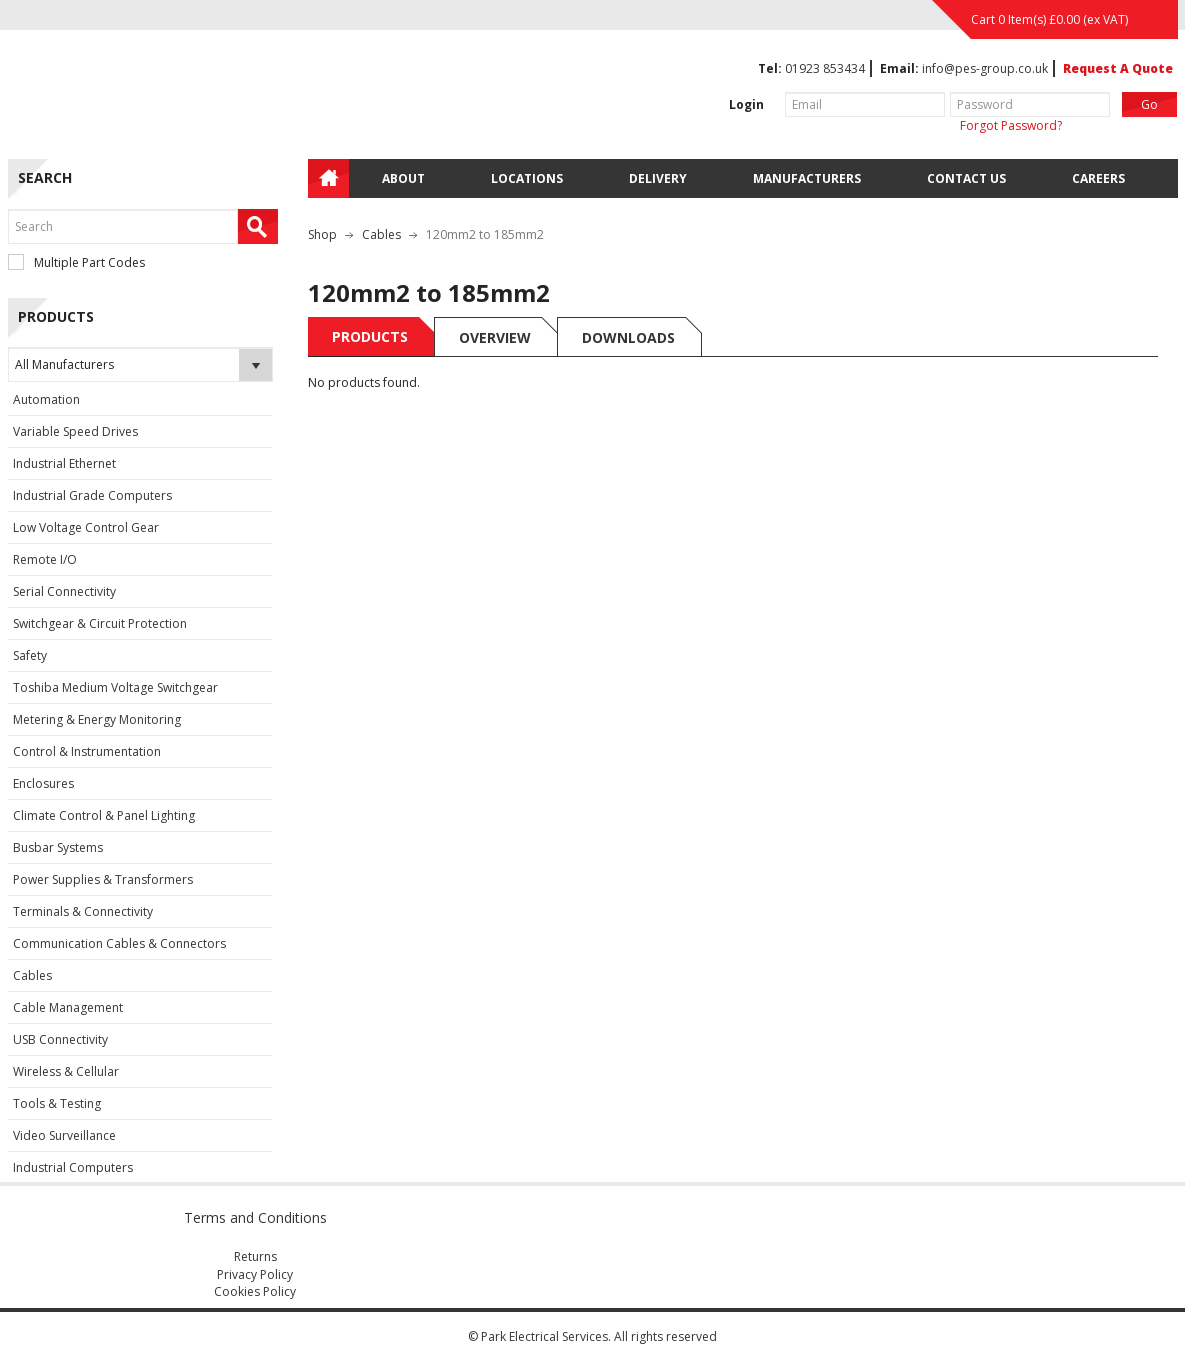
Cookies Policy (255, 1291)
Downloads (628, 337)
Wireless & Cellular (66, 1071)
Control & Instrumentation (87, 751)
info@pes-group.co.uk (985, 68)
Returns (255, 1256)
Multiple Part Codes (76, 262)
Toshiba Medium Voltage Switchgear (115, 687)
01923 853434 (825, 68)
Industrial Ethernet (64, 463)
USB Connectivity (60, 1039)
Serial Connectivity (64, 591)
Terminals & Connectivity (83, 911)
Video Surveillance (64, 1135)
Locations (527, 178)
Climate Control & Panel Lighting (104, 815)
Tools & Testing (57, 1103)
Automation (46, 399)
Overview (495, 337)
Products (370, 336)
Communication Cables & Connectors (119, 943)
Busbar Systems (58, 847)
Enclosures (43, 783)
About (403, 178)
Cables (32, 975)
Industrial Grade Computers (92, 495)
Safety (30, 655)
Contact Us (966, 178)
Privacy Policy (255, 1274)
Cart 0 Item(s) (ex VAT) (1049, 19)
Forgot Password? (1011, 125)
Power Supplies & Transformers (103, 879)
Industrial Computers (73, 1167)
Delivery (658, 178)
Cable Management (68, 1007)
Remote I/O (45, 559)
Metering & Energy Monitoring (97, 719)
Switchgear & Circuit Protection (100, 623)
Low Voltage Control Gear (86, 527)
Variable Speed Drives (75, 431)
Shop (322, 234)
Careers (1098, 178)
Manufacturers (807, 178)
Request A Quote (1118, 68)
